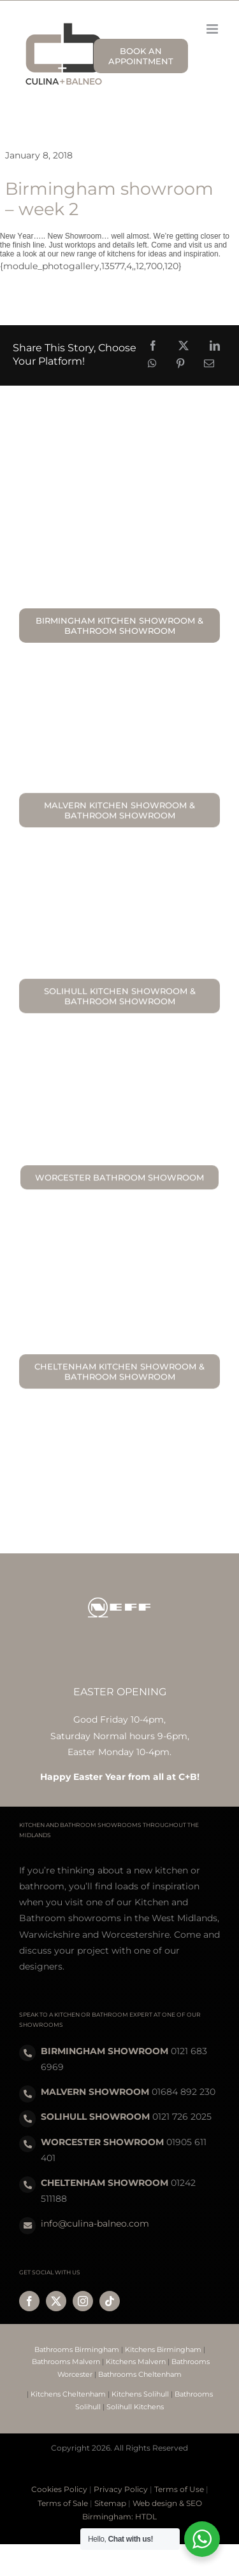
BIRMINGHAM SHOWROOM (104, 2051)
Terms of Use (179, 2489)
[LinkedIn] (214, 346)
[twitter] (56, 2301)
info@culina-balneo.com (95, 2223)
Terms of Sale (63, 2503)
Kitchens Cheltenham (68, 2394)
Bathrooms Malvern (66, 2361)
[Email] (209, 364)
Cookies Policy (59, 2489)
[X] (183, 346)
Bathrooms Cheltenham (140, 2374)
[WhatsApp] (152, 364)
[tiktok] (109, 2301)
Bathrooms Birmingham (76, 2349)
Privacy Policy (121, 2489)
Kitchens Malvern (136, 2361)
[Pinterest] (180, 364)
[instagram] (83, 2301)
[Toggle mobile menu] (213, 29)
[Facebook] (152, 346)
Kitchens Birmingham (163, 2349)
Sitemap (110, 2503)
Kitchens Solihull (140, 2394)
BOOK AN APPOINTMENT (140, 56)
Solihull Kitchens (135, 2406)
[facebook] (29, 2301)
